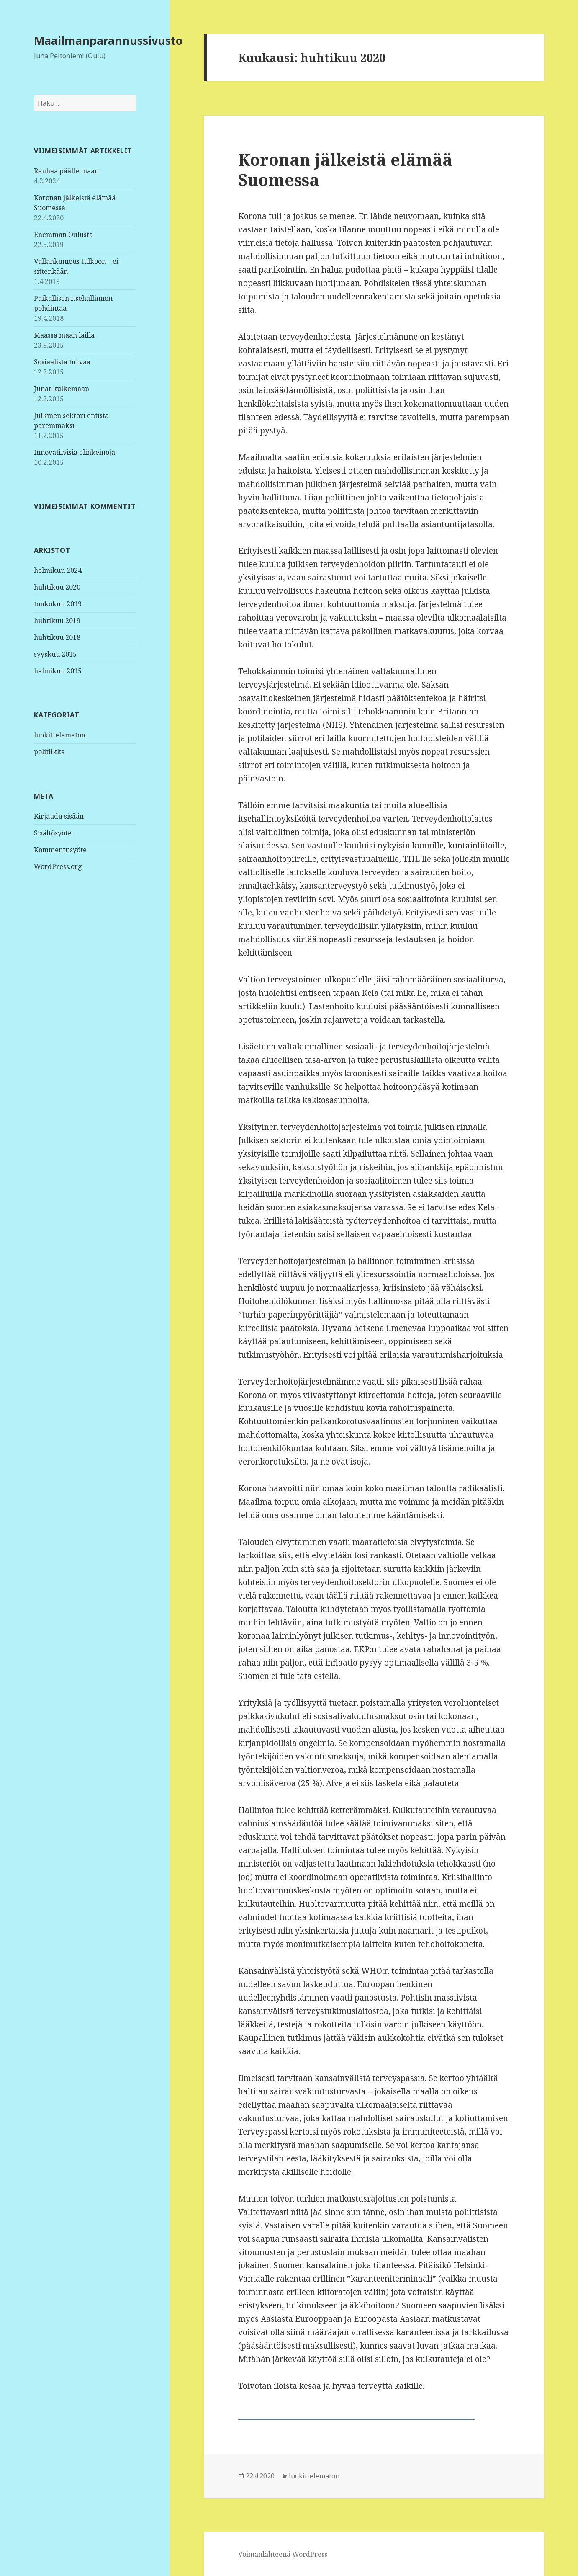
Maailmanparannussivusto (108, 40)
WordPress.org (58, 866)
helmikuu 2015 (58, 671)
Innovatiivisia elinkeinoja (74, 452)
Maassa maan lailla (64, 335)
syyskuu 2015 (55, 654)
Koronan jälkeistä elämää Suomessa (345, 169)
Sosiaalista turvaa (62, 361)
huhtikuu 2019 (57, 620)
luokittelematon (59, 735)
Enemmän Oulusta (63, 234)
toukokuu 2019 (58, 604)
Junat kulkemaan (61, 388)
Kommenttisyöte (60, 849)
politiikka (49, 751)
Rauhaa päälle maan (66, 170)
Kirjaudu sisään (59, 816)
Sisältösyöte (53, 833)
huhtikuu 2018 (57, 637)
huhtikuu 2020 (57, 587)
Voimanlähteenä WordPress (282, 2554)
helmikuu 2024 (58, 570)
